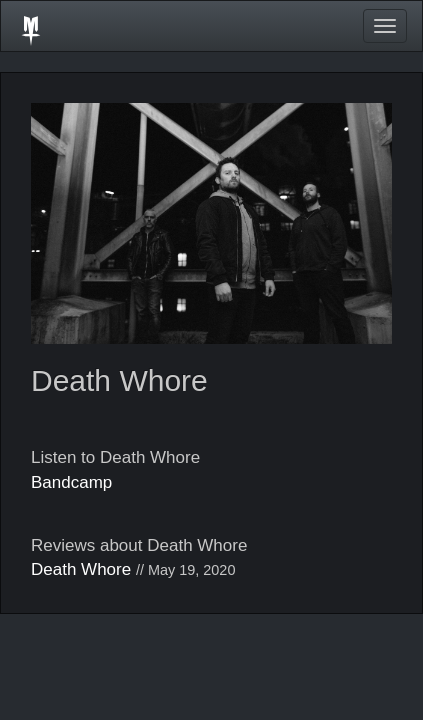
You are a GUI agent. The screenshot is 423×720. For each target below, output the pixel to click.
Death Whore (81, 569)
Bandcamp (71, 482)
